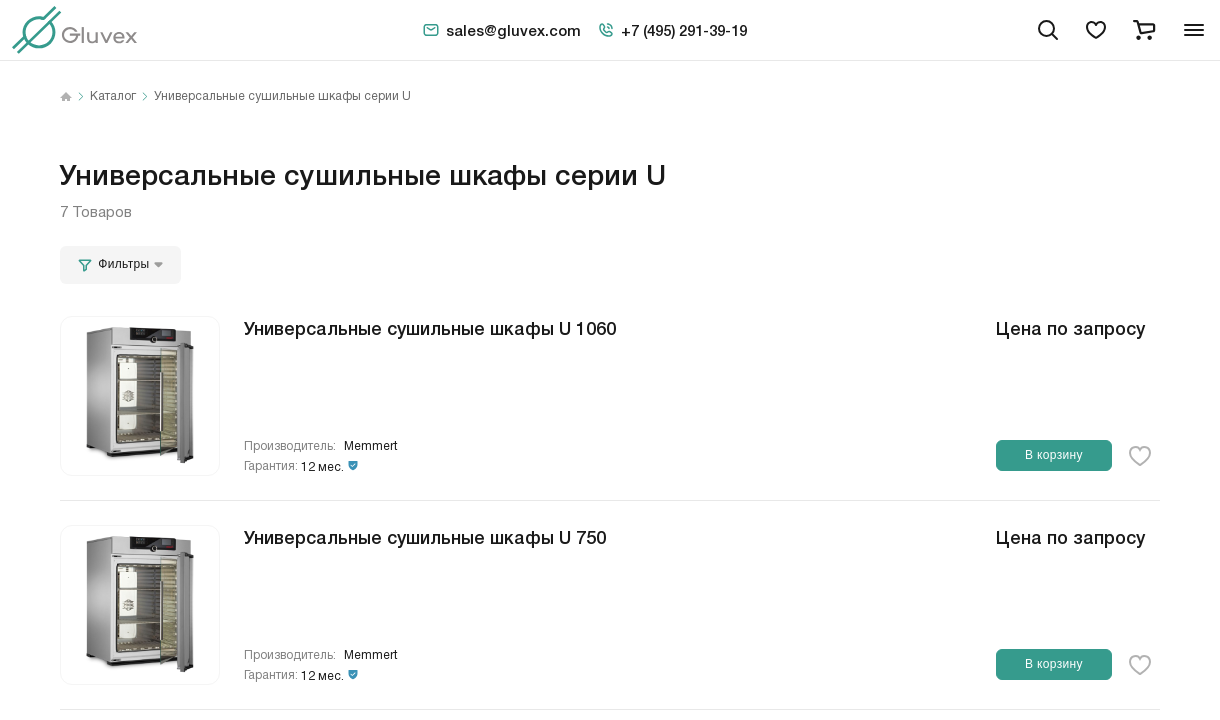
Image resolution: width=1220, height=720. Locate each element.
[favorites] (1096, 30)
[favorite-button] (1140, 456)
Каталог (113, 97)
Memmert (371, 446)
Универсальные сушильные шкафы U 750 (425, 536)
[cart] (1144, 30)
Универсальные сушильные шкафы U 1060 (430, 327)
